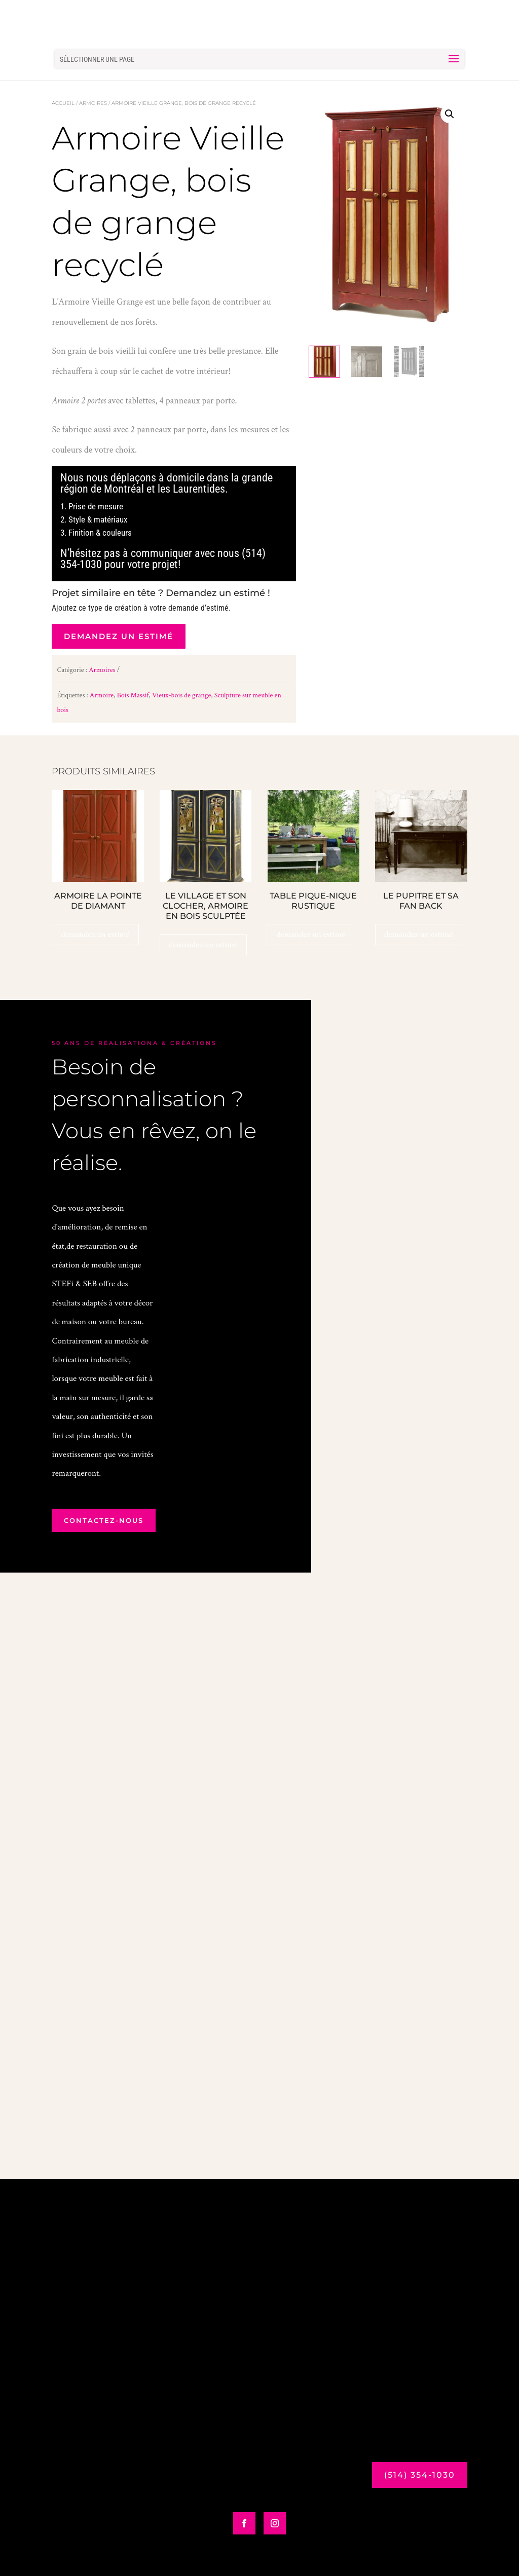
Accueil (63, 103)
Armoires (93, 103)
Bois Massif (133, 695)
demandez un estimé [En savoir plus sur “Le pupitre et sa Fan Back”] (418, 934)
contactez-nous (103, 1520)
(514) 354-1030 (419, 2475)
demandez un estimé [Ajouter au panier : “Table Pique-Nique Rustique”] (311, 934)
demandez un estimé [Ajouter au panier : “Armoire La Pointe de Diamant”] (95, 934)
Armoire (102, 695)
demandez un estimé (118, 636)
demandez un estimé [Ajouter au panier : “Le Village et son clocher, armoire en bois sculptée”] (203, 944)
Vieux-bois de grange (181, 695)
